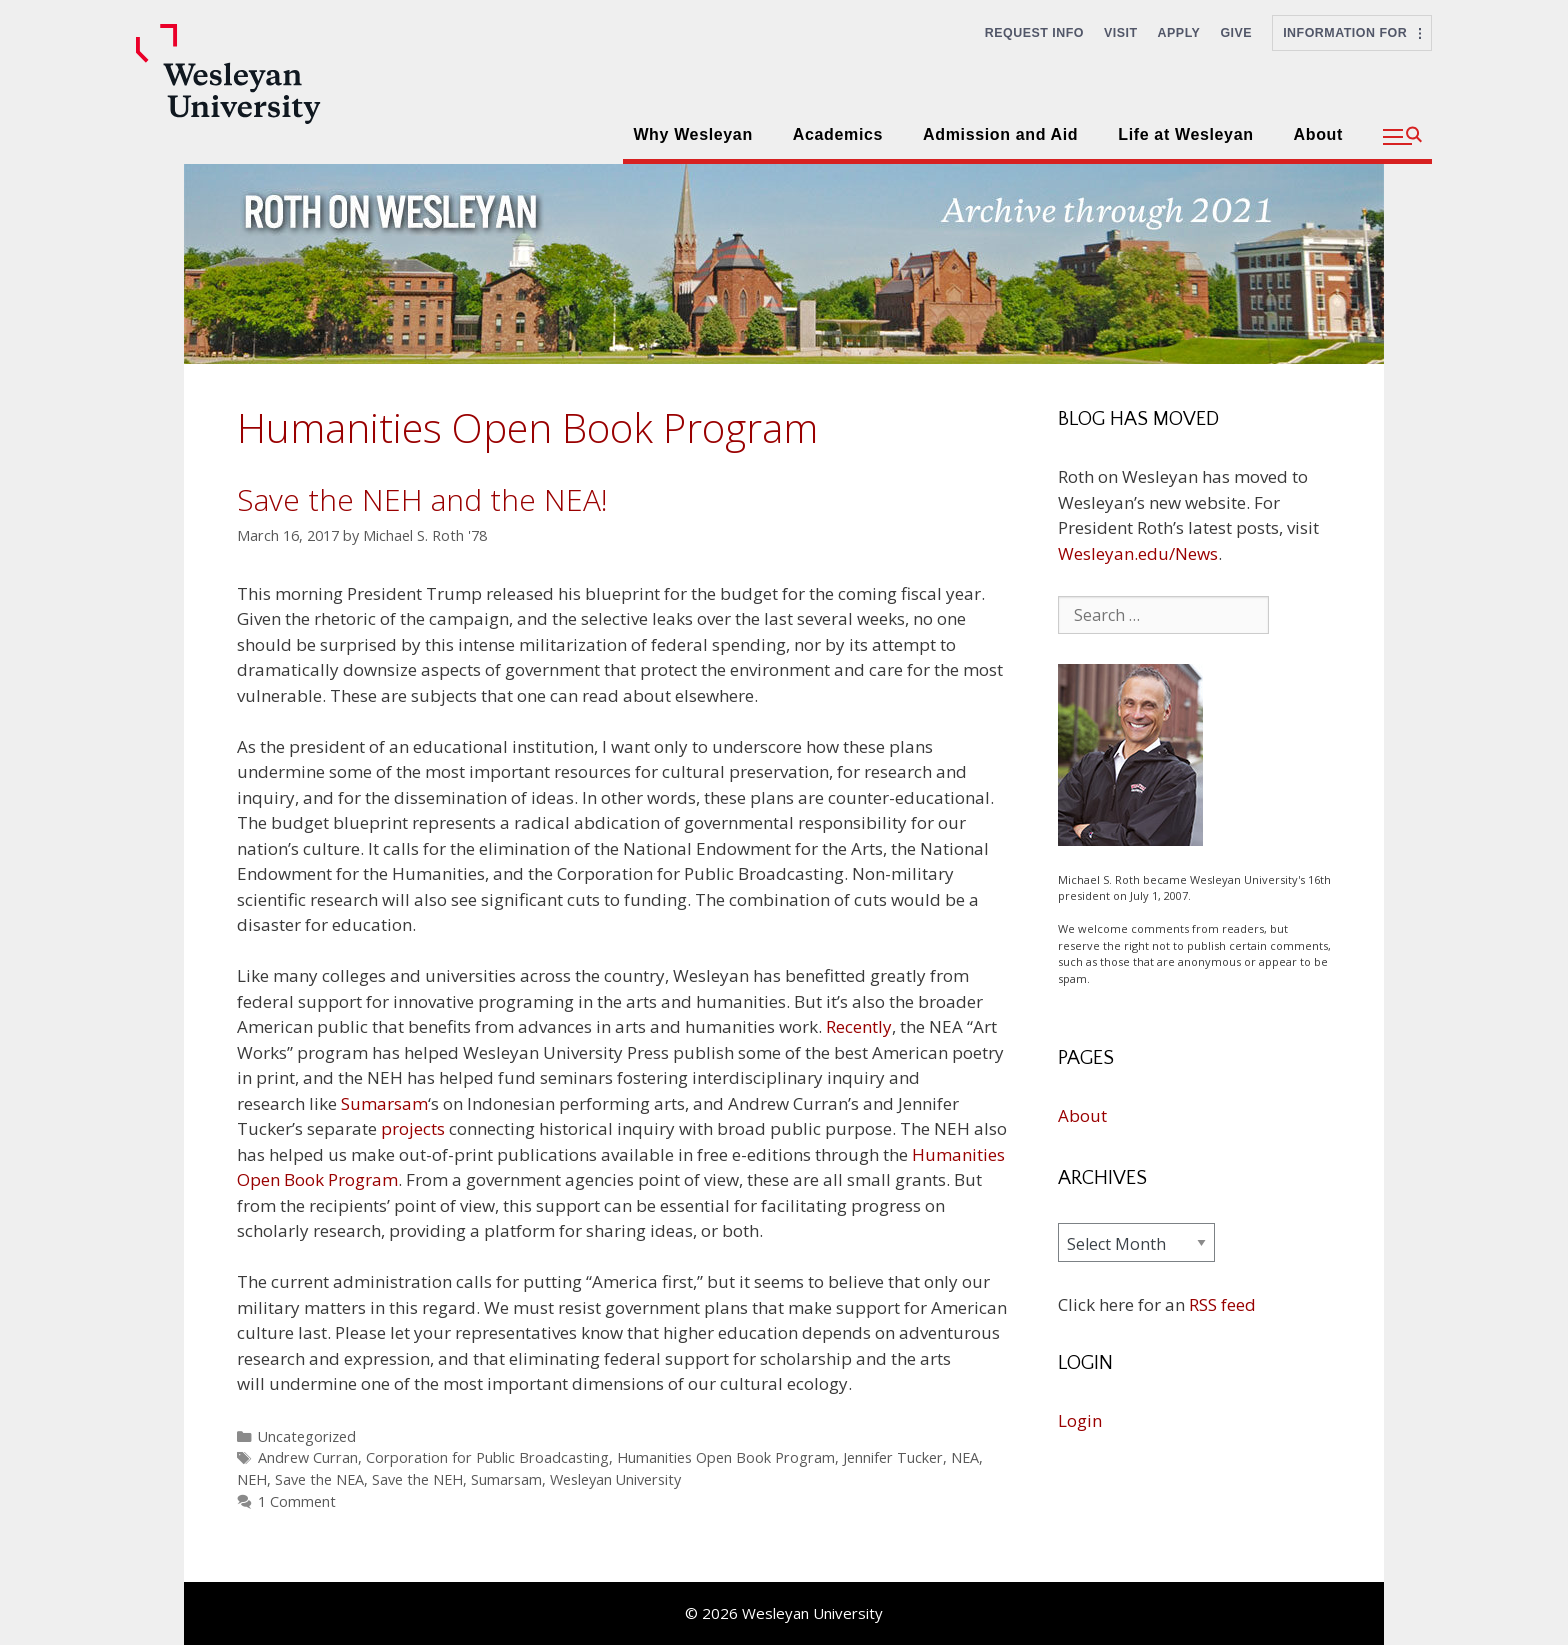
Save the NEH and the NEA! (422, 499)
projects (413, 1128)
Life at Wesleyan (1185, 134)
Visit (1121, 33)
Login (1080, 1420)
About (1318, 134)
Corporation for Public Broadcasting (487, 1457)
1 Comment (297, 1501)
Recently (859, 1026)
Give (1236, 33)
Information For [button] (1352, 33)
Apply (1179, 33)
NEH (252, 1479)
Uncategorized (307, 1436)
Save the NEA (319, 1479)
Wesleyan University (615, 1479)
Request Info (1034, 33)
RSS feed (1222, 1304)
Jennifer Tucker (893, 1457)
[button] (1402, 137)
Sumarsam (384, 1103)
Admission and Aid (1000, 134)
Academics (838, 134)
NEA (965, 1457)
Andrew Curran (308, 1457)
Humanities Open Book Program (726, 1457)
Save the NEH (417, 1479)
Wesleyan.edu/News (1138, 553)
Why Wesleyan (692, 134)
